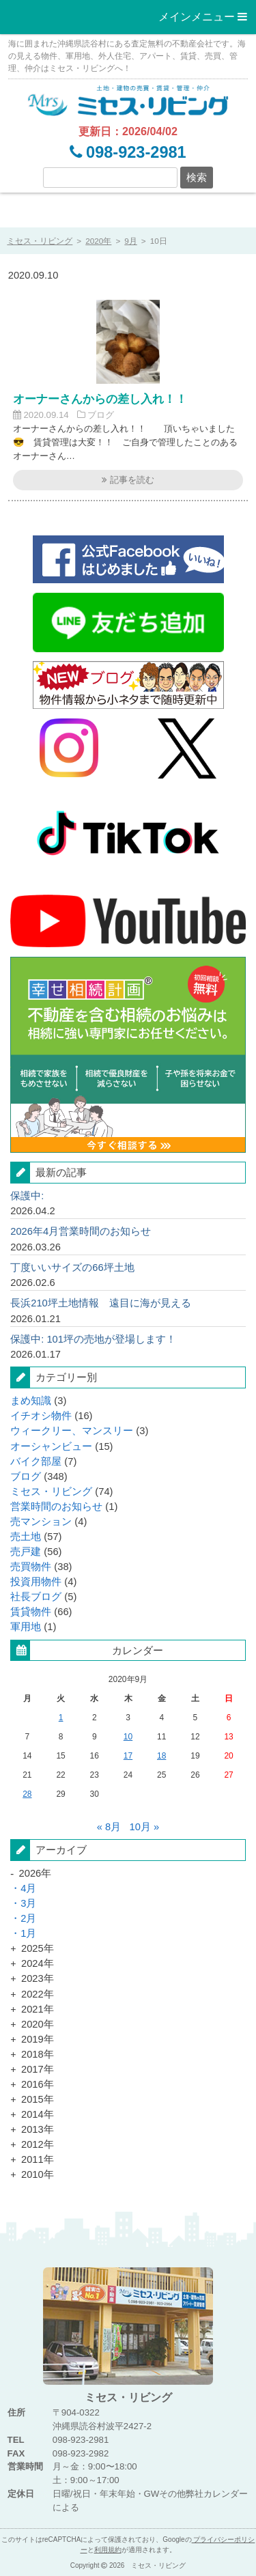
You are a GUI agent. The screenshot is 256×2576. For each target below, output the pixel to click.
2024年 (37, 1963)
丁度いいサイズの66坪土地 (72, 1267)
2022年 (37, 1994)
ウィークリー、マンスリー (71, 1430)
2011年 (37, 2159)
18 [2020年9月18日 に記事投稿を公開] (161, 1756)
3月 (28, 1903)
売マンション (41, 1521)
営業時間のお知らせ (56, 1506)
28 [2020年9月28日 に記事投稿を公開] (27, 1794)
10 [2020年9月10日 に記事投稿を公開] (128, 1736)
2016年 (37, 2084)
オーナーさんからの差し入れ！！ (100, 399)
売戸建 (25, 1551)
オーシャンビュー (51, 1446)
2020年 (98, 240)
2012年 (37, 2144)
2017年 (37, 2069)
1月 (28, 1933)
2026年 (35, 1873)
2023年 (37, 1978)
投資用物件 (35, 1581)
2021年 (37, 2009)
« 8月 (109, 1826)
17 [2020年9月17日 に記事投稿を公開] (128, 1756)
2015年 (37, 2099)
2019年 (37, 2039)
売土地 (25, 1536)
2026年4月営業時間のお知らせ (80, 1231)
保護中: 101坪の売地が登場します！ (93, 1339)
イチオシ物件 (41, 1415)
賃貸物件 (30, 1611)
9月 (130, 240)
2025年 (37, 1948)
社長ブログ (35, 1596)
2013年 (37, 2129)
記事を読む (128, 480)
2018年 (37, 2054)
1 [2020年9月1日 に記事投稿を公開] (61, 1717)
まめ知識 (30, 1400)
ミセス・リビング (51, 1491)
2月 (28, 1918)
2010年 (37, 2174)
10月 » (145, 1826)
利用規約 (108, 2549)
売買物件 (30, 1566)
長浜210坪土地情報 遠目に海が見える (100, 1303)
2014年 (37, 2114)
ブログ (100, 415)
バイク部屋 (35, 1461)
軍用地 (25, 1626)
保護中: (27, 1195)
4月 (28, 1888)
